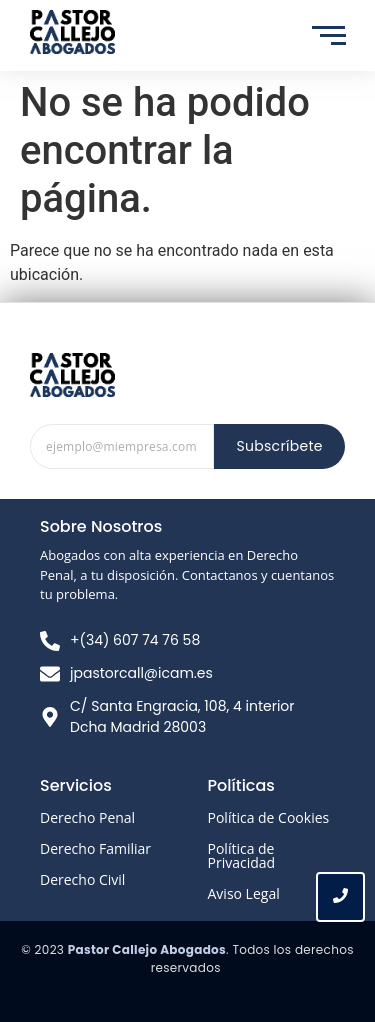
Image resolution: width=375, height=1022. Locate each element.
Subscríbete (279, 446)
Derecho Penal (87, 817)
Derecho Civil (82, 879)
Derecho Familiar (95, 848)
